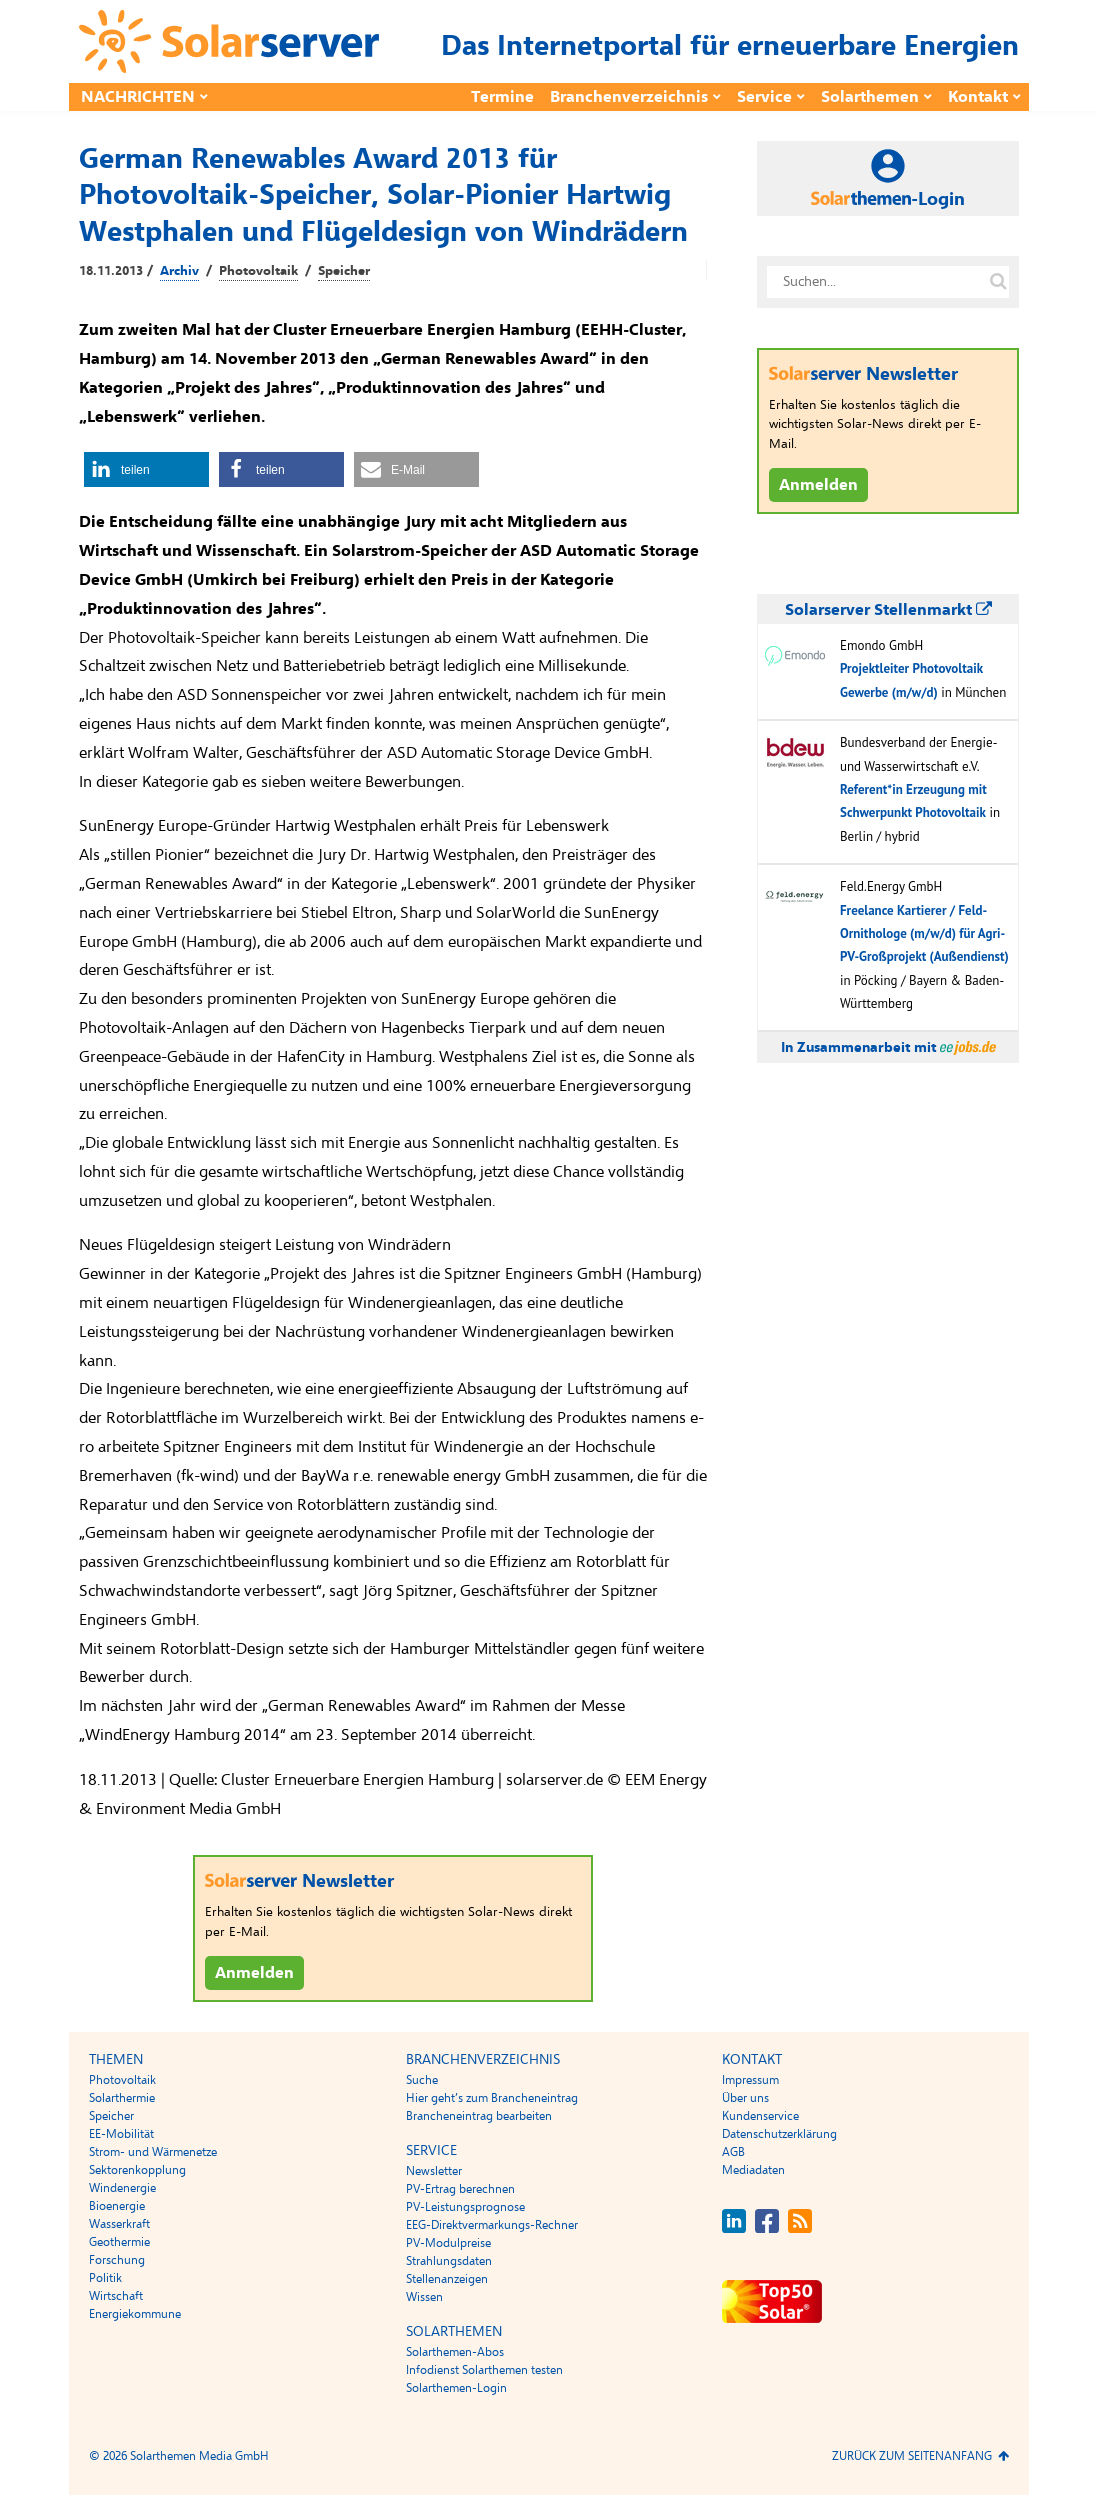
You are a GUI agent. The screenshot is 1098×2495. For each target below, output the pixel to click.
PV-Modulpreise (448, 2243)
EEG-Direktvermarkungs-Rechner (492, 2225)
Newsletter (434, 2171)
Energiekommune (135, 2314)
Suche (422, 2080)
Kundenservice (760, 2116)
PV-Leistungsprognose (465, 2207)
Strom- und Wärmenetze (153, 2152)
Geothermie (119, 2242)
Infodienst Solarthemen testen (484, 2370)
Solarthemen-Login (456, 2388)
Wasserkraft (119, 2224)
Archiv (179, 271)
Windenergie (122, 2188)
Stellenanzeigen (447, 2279)
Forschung (117, 2260)
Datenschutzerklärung (779, 2134)
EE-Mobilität (121, 2134)
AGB (733, 2152)
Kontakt (978, 97)
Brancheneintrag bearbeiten (479, 2116)
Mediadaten (753, 2170)
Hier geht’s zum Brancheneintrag (492, 2098)
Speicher (344, 271)
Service (764, 97)
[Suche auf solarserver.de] (998, 282)
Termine (502, 97)
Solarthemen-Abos (455, 2352)
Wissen (424, 2297)
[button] (146, 469)
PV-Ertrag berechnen (460, 2189)
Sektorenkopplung (137, 2170)
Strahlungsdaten (449, 2261)
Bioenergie (117, 2206)
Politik (105, 2278)
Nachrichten (138, 97)
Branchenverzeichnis (629, 97)
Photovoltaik (258, 271)
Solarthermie (122, 2098)
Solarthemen (870, 97)
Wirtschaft (116, 2296)
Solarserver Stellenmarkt (888, 610)
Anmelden (254, 1973)
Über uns (745, 2098)
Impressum (750, 2080)
